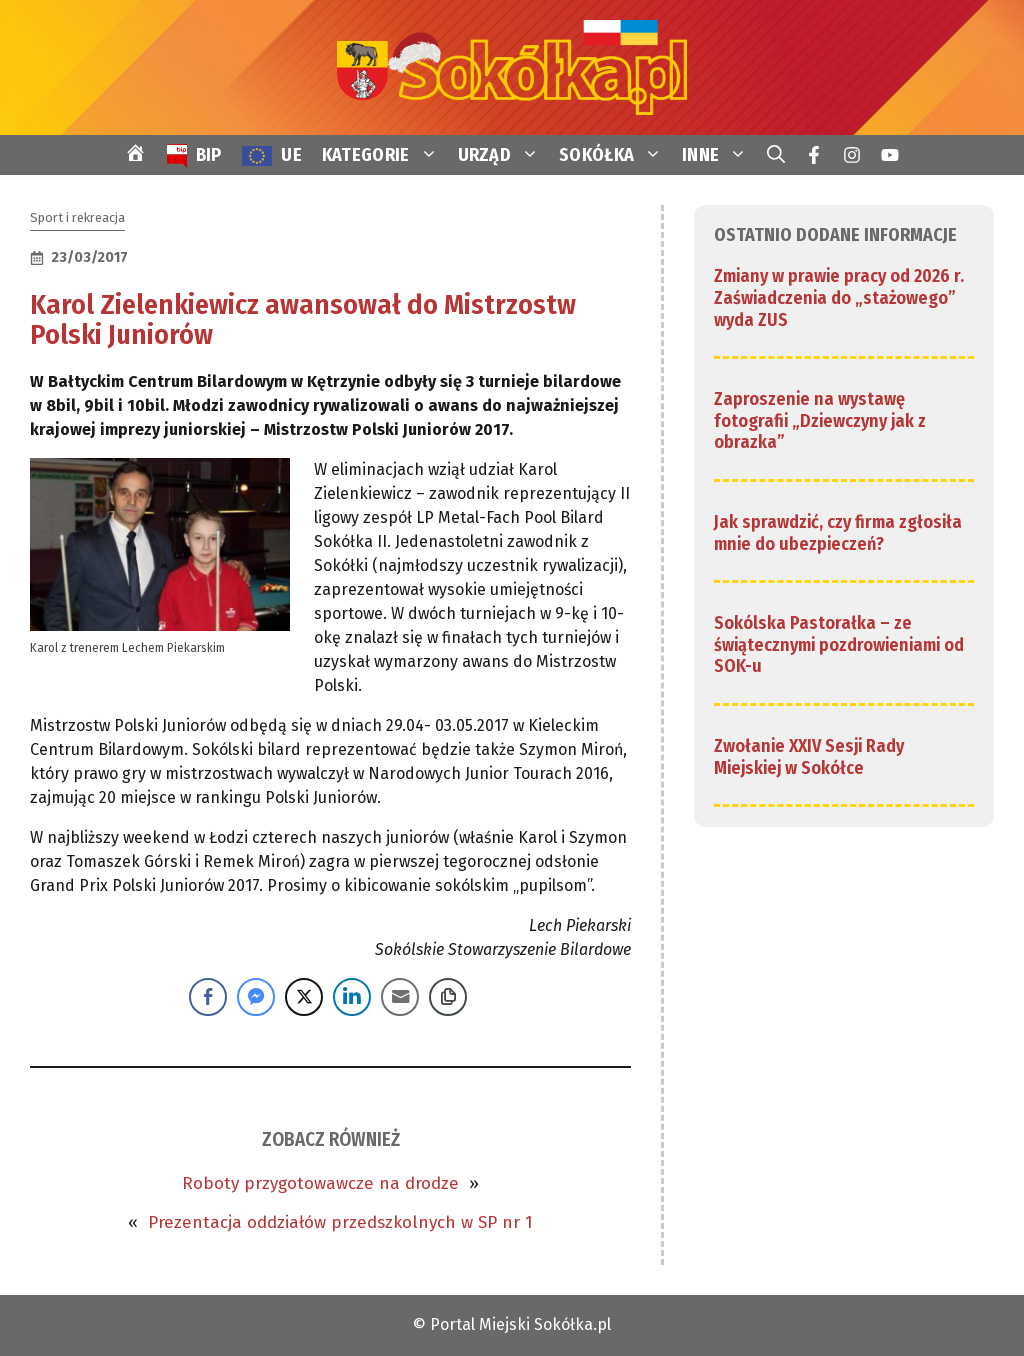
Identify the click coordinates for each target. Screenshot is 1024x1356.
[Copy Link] (448, 997)
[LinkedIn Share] (352, 997)
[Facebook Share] (208, 997)
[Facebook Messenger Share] (256, 997)
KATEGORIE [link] (385, 155)
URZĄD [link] (504, 155)
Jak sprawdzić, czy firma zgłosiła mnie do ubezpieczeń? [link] (838, 533)
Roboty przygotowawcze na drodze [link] (320, 1183)
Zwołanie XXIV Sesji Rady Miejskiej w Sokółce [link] (809, 757)
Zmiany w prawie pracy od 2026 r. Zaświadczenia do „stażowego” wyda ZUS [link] (839, 297)
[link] (512, 66)
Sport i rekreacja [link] (77, 217)
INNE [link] (719, 155)
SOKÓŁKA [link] (615, 155)
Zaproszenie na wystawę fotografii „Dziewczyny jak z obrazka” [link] (820, 420)
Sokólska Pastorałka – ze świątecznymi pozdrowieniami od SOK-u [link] (839, 644)
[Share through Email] (400, 997)
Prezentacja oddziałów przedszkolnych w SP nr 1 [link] (340, 1222)
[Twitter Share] (304, 997)
